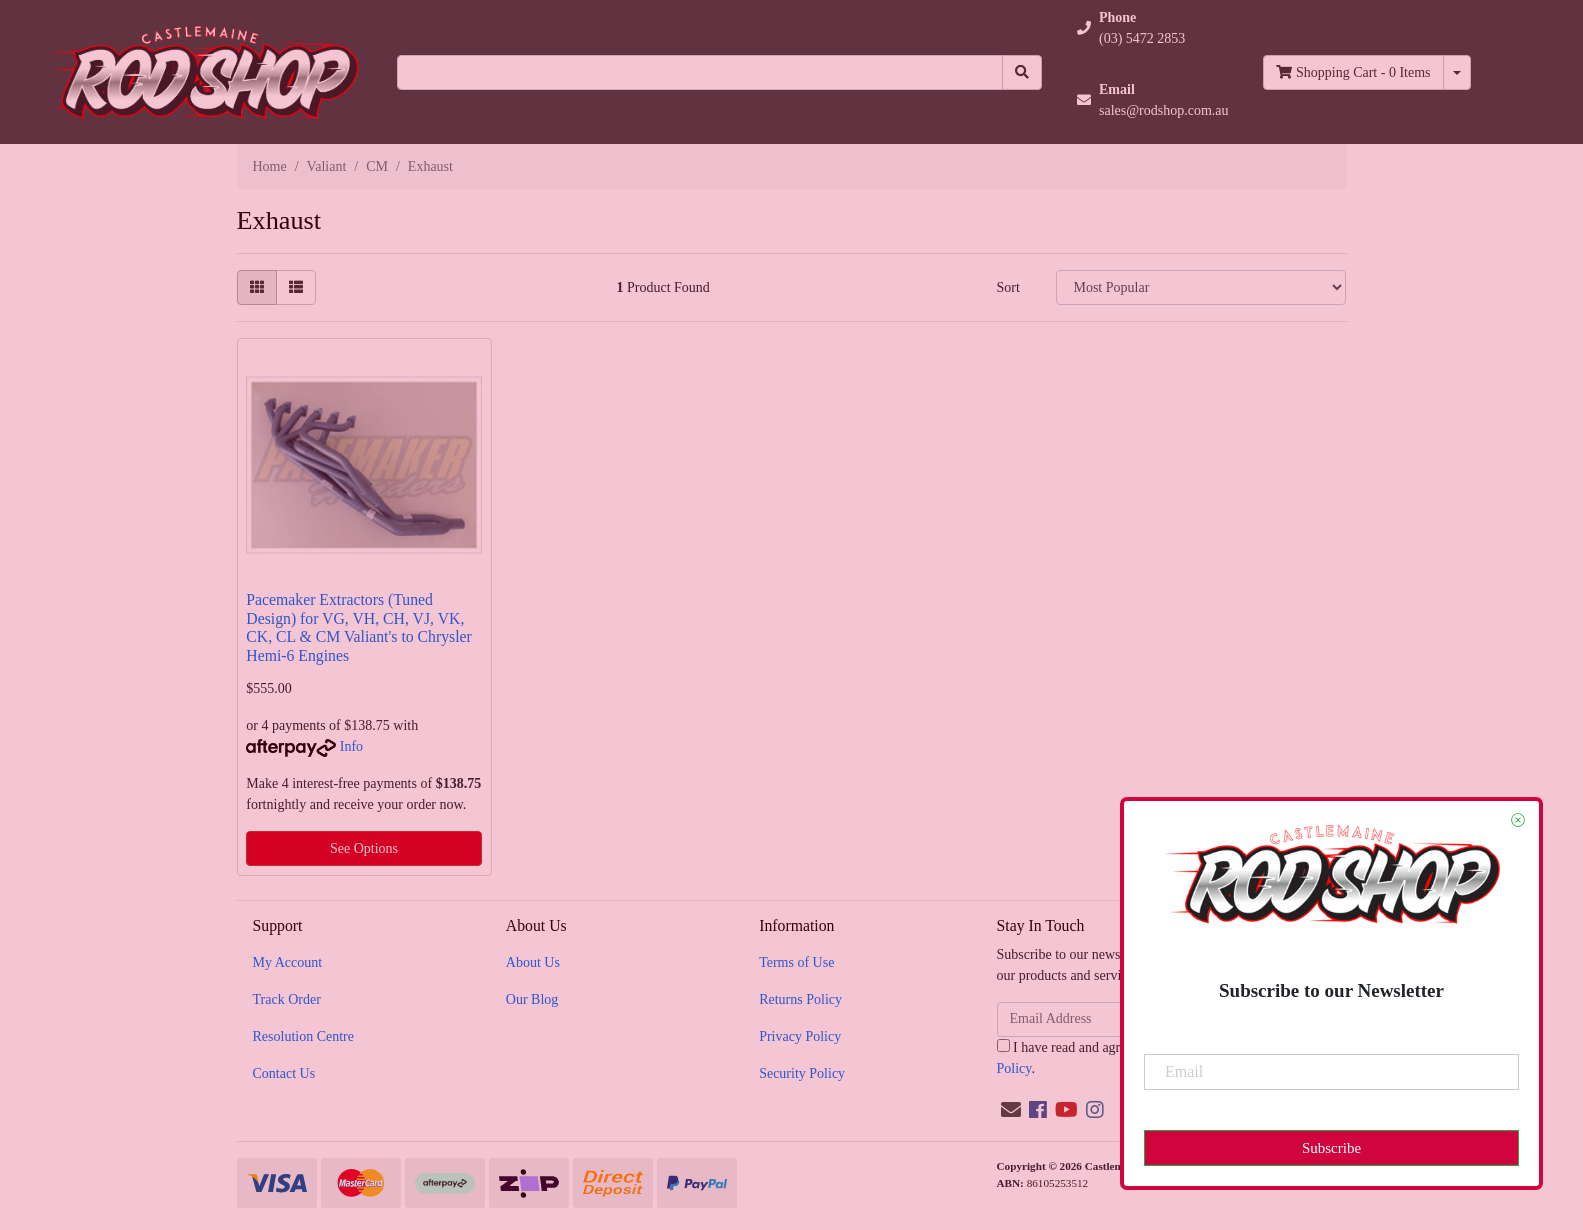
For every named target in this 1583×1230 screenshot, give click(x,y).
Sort (1007, 287)
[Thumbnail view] (257, 287)
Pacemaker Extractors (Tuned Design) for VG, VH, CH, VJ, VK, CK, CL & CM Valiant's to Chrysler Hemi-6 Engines (359, 628)
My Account (288, 962)
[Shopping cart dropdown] (1457, 72)
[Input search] (700, 72)
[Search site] (1022, 72)
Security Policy (802, 1073)
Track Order (287, 999)
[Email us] (1011, 1110)
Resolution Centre (304, 1036)
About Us (533, 962)
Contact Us (284, 1073)
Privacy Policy (800, 1036)
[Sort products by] (1201, 287)
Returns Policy (800, 999)
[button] (1153, 28)
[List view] (296, 287)
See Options (364, 848)
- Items (1353, 72)
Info (351, 746)
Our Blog (532, 999)
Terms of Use (796, 962)
